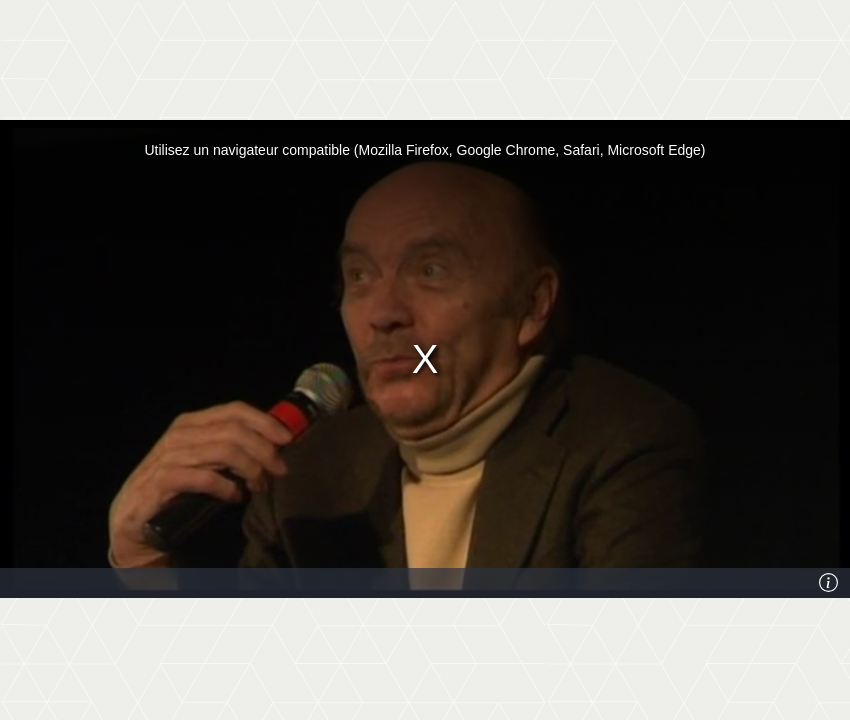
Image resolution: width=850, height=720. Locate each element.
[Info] (829, 583)
